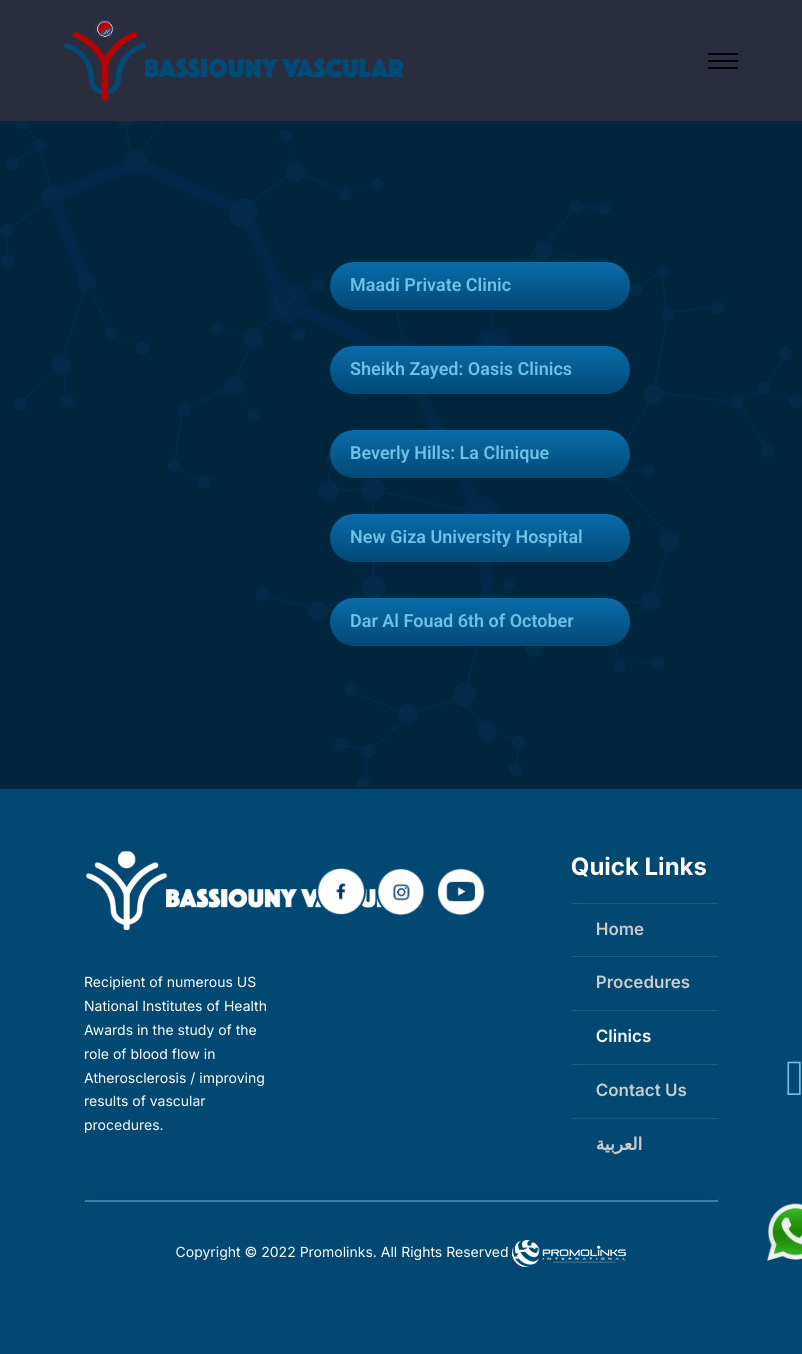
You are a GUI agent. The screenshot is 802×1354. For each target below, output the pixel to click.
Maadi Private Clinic (430, 285)
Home (620, 930)
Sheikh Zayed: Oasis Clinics (461, 369)
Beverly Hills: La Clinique (449, 453)
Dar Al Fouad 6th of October (462, 621)
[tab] (480, 286)
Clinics (624, 1037)
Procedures (643, 983)
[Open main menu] (723, 61)
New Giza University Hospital (466, 537)
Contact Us (641, 1091)
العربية (619, 1145)
